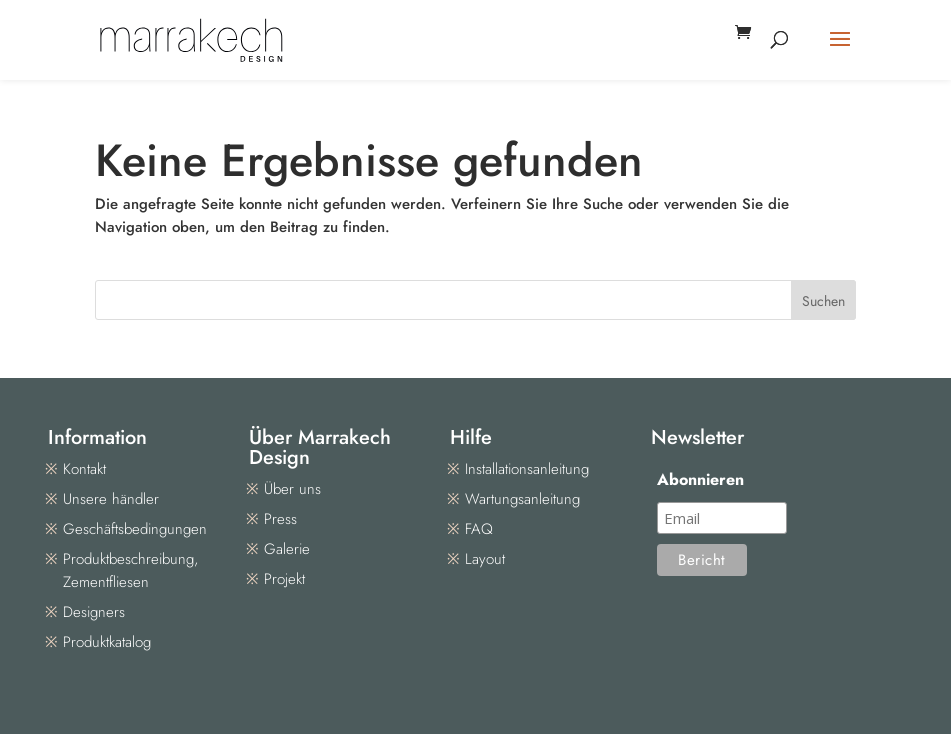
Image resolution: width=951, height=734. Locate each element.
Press (280, 519)
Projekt (284, 579)
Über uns (292, 489)
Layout (485, 559)
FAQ (479, 529)
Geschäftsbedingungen (135, 529)
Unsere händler (111, 499)
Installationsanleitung (527, 469)
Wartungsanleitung (522, 499)
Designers (94, 612)
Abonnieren (700, 479)
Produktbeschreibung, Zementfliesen (130, 570)
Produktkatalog (107, 642)
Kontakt (84, 469)
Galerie (287, 549)
